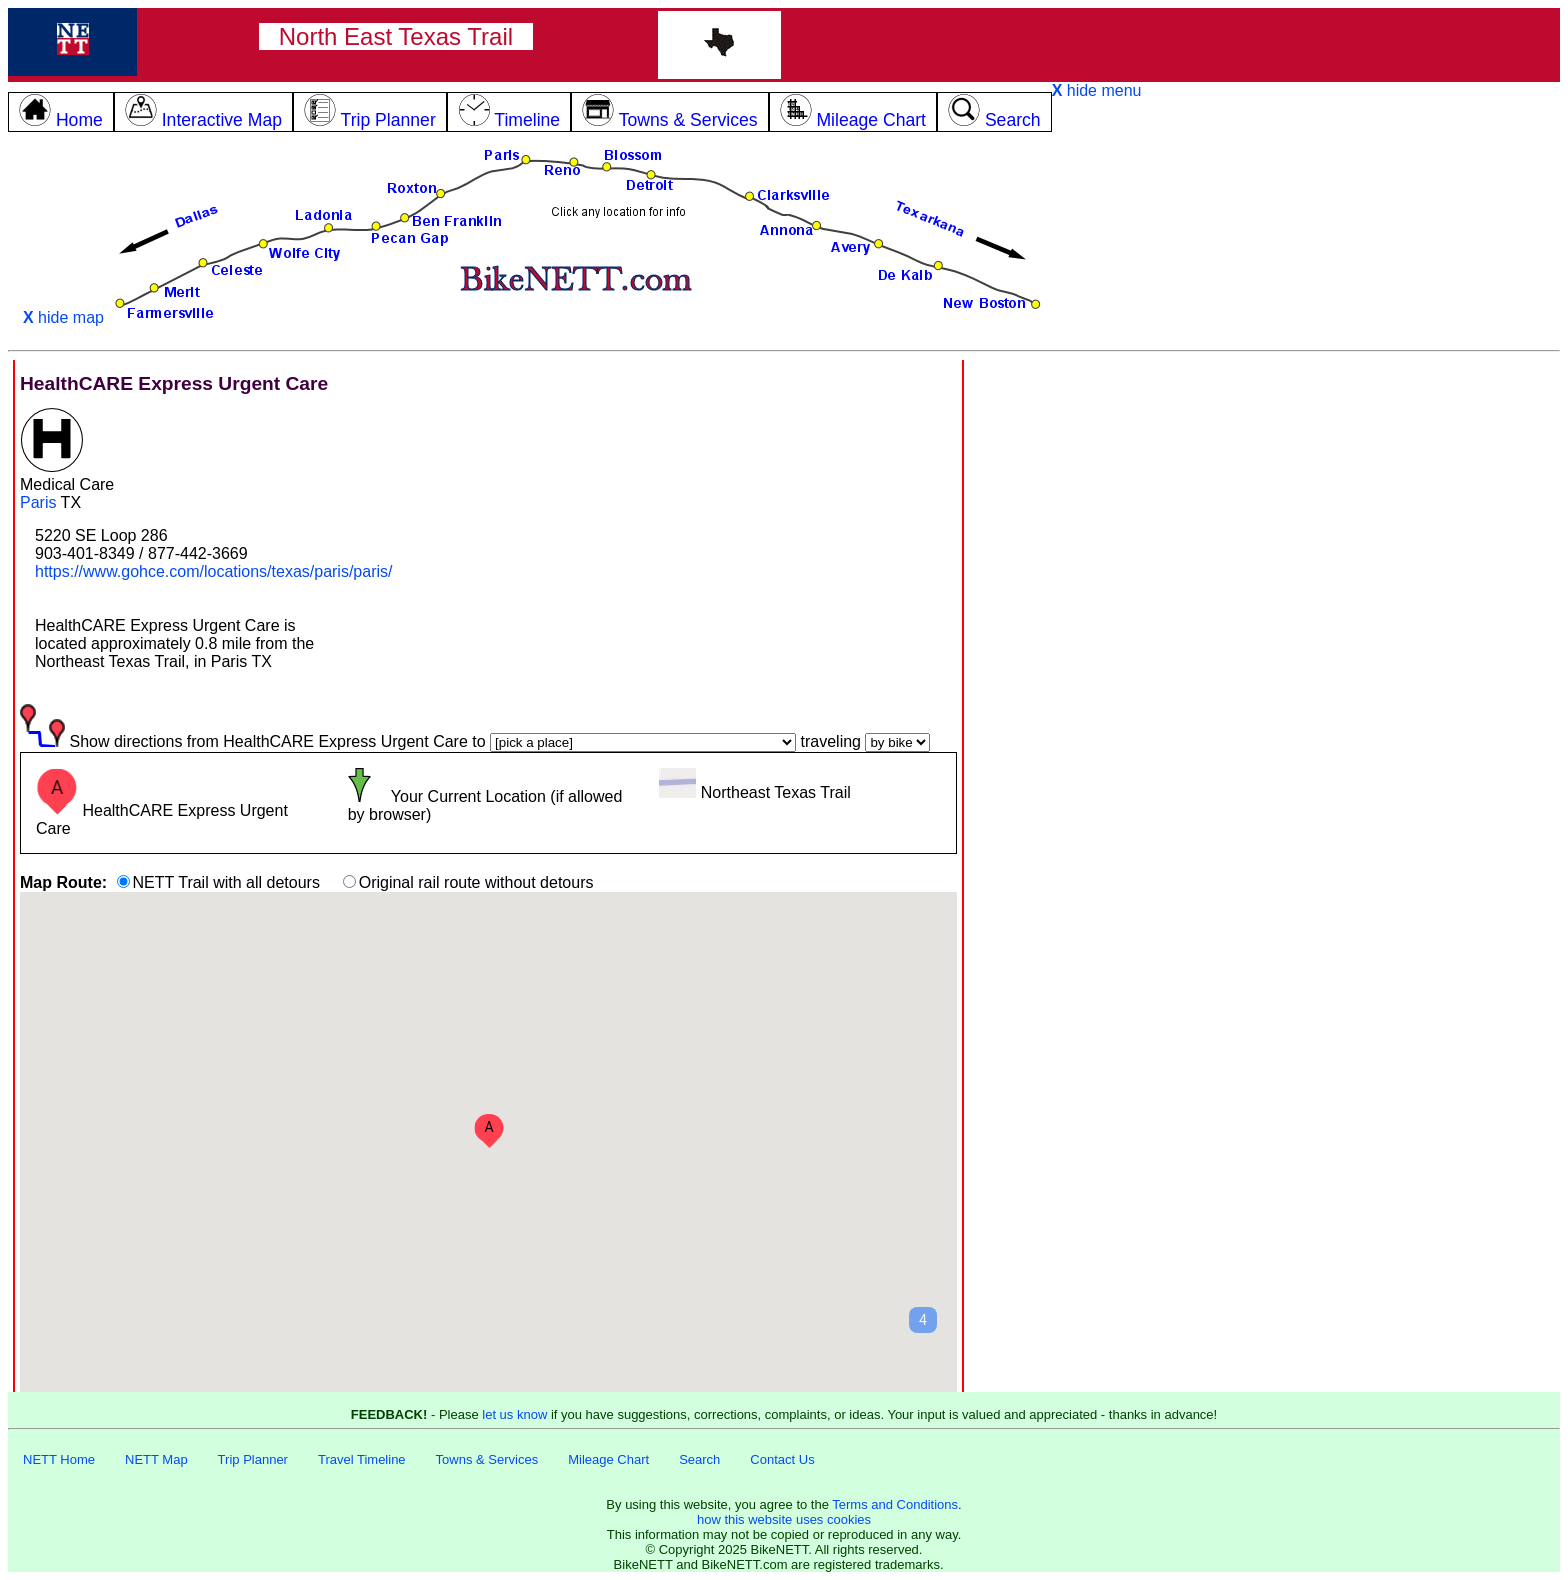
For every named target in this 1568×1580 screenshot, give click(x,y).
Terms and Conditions (895, 1504)
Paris (38, 502)
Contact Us (782, 1459)
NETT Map (156, 1459)
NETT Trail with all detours (226, 882)
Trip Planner (253, 1459)
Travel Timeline (362, 1459)
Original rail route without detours (476, 882)
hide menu (1097, 90)
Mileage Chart (608, 1459)
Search (699, 1459)
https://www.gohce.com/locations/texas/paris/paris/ (214, 571)
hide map (63, 317)
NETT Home (59, 1459)
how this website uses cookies (784, 1519)
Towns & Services (487, 1459)
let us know (514, 1414)
